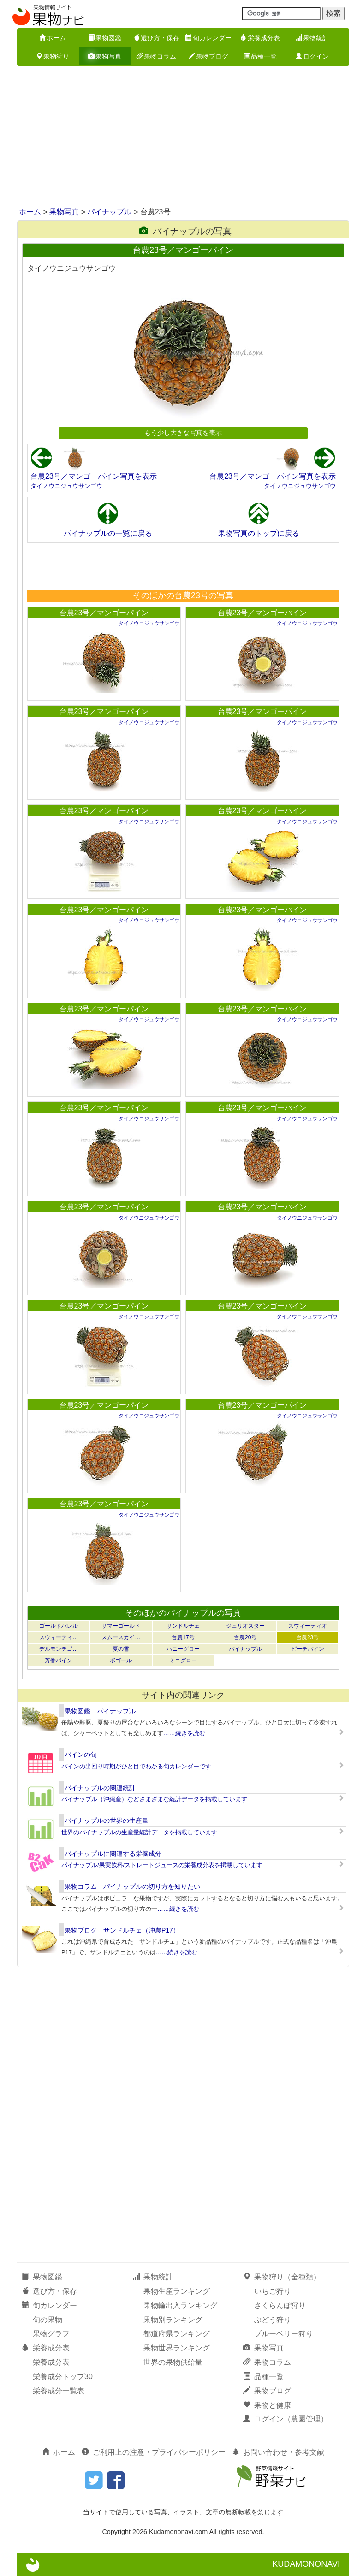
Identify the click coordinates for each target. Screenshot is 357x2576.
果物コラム (156, 56)
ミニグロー (183, 1660)
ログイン (312, 56)
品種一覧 (260, 56)
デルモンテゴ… (58, 1649)
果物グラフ (51, 2334)
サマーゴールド (120, 1626)
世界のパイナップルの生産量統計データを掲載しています (139, 1832)
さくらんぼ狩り (280, 2305)
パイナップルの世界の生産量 (107, 1820)
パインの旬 (81, 1754)
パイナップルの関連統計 (100, 1787)
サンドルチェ (183, 1626)
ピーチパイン (307, 1649)
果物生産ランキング (176, 2291)
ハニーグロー (183, 1649)
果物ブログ (208, 56)
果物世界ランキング (176, 2348)
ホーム (52, 38)
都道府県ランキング (176, 2334)
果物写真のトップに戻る (258, 533)
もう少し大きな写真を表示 (183, 432)
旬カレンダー (208, 38)
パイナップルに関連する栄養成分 (113, 1853)
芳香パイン (58, 1660)
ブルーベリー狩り (283, 2334)
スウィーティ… (58, 1637)
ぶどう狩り (272, 2320)
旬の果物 (47, 2320)
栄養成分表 (260, 38)
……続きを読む (184, 1733)
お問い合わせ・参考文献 (278, 2452)
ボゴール (121, 1660)
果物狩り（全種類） (282, 2277)
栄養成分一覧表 (58, 2391)
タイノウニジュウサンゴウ (66, 485)
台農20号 (245, 1637)
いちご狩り (272, 2291)
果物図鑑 (104, 38)
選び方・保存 (156, 38)
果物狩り (52, 56)
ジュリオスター (245, 1626)
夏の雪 (121, 1649)
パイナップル (109, 212)
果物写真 (104, 56)
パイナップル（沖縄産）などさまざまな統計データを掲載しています (154, 1799)
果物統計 (312, 38)
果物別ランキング (172, 2320)
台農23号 (307, 1637)
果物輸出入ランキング (180, 2305)
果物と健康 (267, 2405)
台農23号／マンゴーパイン (104, 613)
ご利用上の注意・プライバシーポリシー (154, 2452)
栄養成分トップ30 (63, 2376)
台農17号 (183, 1637)
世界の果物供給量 (172, 2362)
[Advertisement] (178, 137)
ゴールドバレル (58, 1626)
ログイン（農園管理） (285, 2419)
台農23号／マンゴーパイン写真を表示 (93, 476)
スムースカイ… (120, 1637)
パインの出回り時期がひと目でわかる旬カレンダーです (136, 1766)
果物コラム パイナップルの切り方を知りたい (132, 1886)
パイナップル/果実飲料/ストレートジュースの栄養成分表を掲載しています (161, 1865)
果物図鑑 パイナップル (100, 1711)
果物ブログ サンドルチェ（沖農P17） (122, 1930)
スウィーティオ (307, 1626)
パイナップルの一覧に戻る (108, 533)
